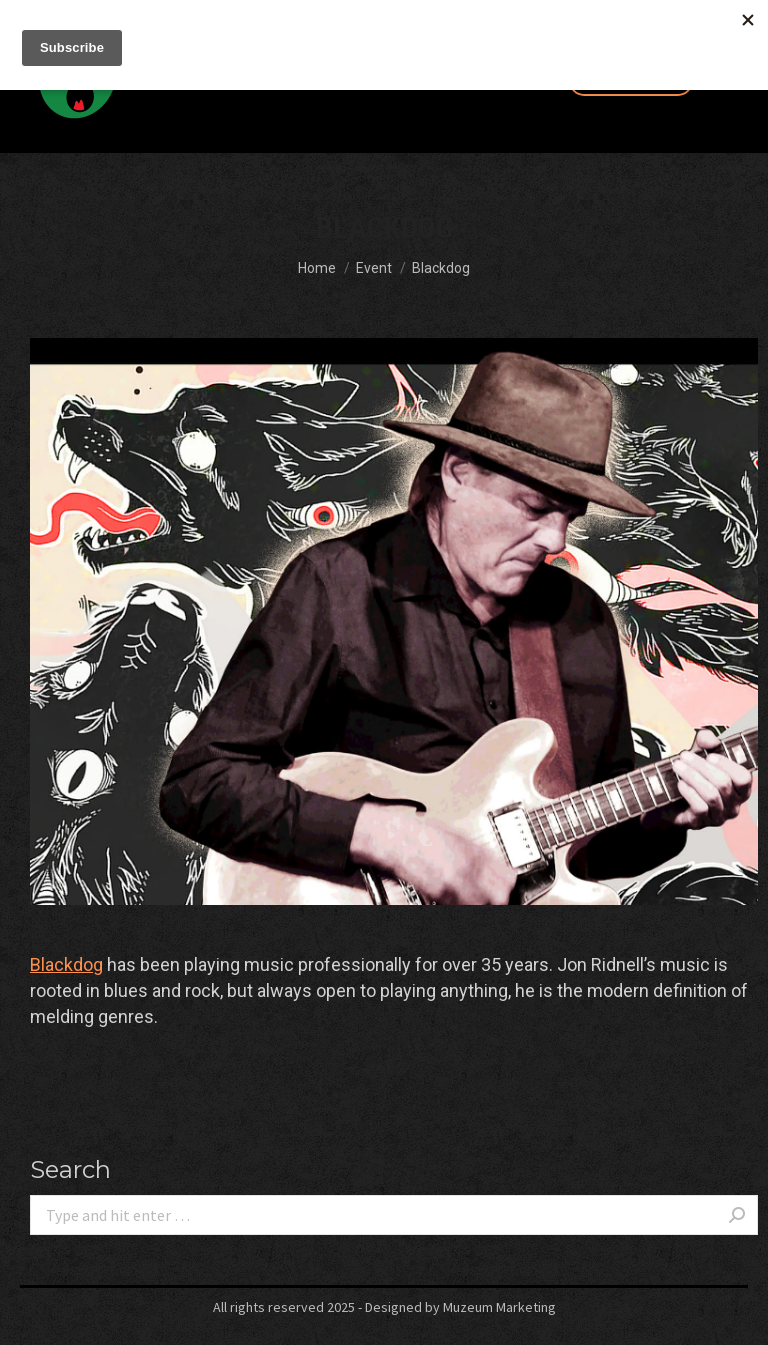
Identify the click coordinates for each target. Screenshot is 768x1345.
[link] (66, 964)
